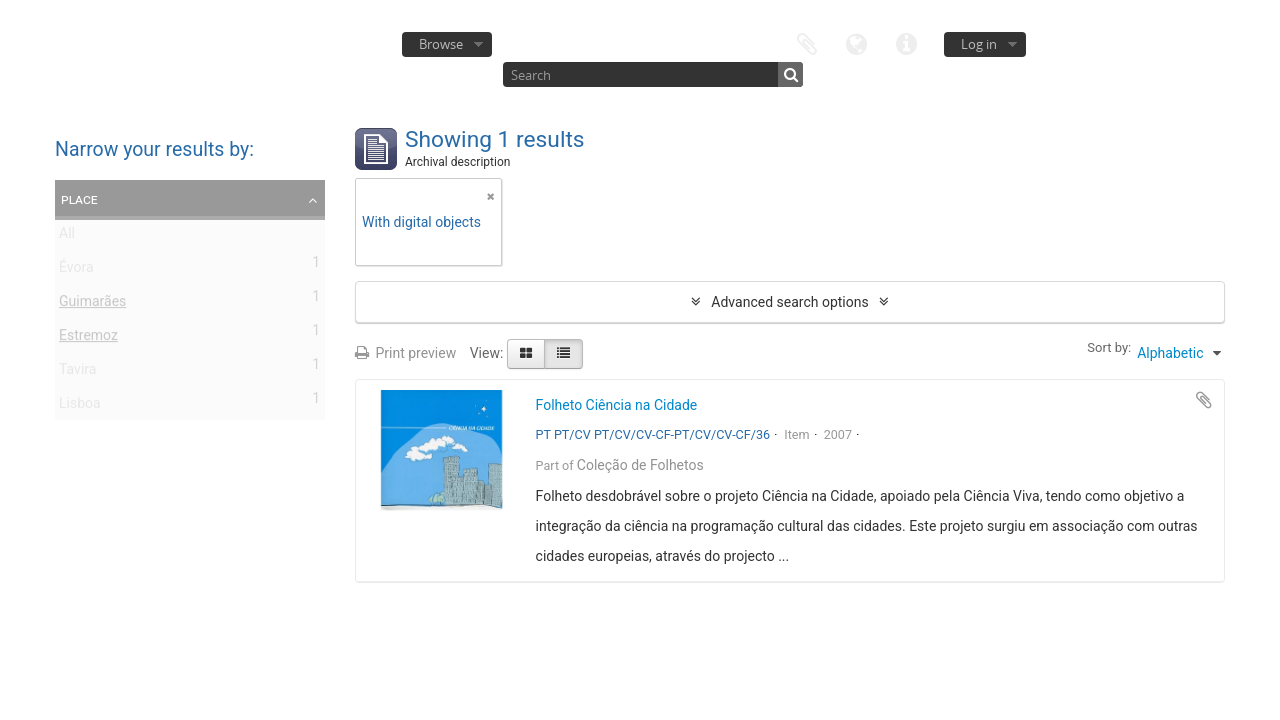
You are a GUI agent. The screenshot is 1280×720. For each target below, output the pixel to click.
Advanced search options (789, 302)
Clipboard (807, 42)
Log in (979, 44)
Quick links (907, 42)
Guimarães (92, 305)
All (67, 237)
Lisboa (80, 407)
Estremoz (88, 339)
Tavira (77, 373)
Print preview (405, 353)
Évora (76, 271)
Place (79, 199)
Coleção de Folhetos (640, 465)
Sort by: (1109, 347)
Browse (441, 44)
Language (857, 42)
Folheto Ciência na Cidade (617, 405)
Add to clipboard (1204, 400)
